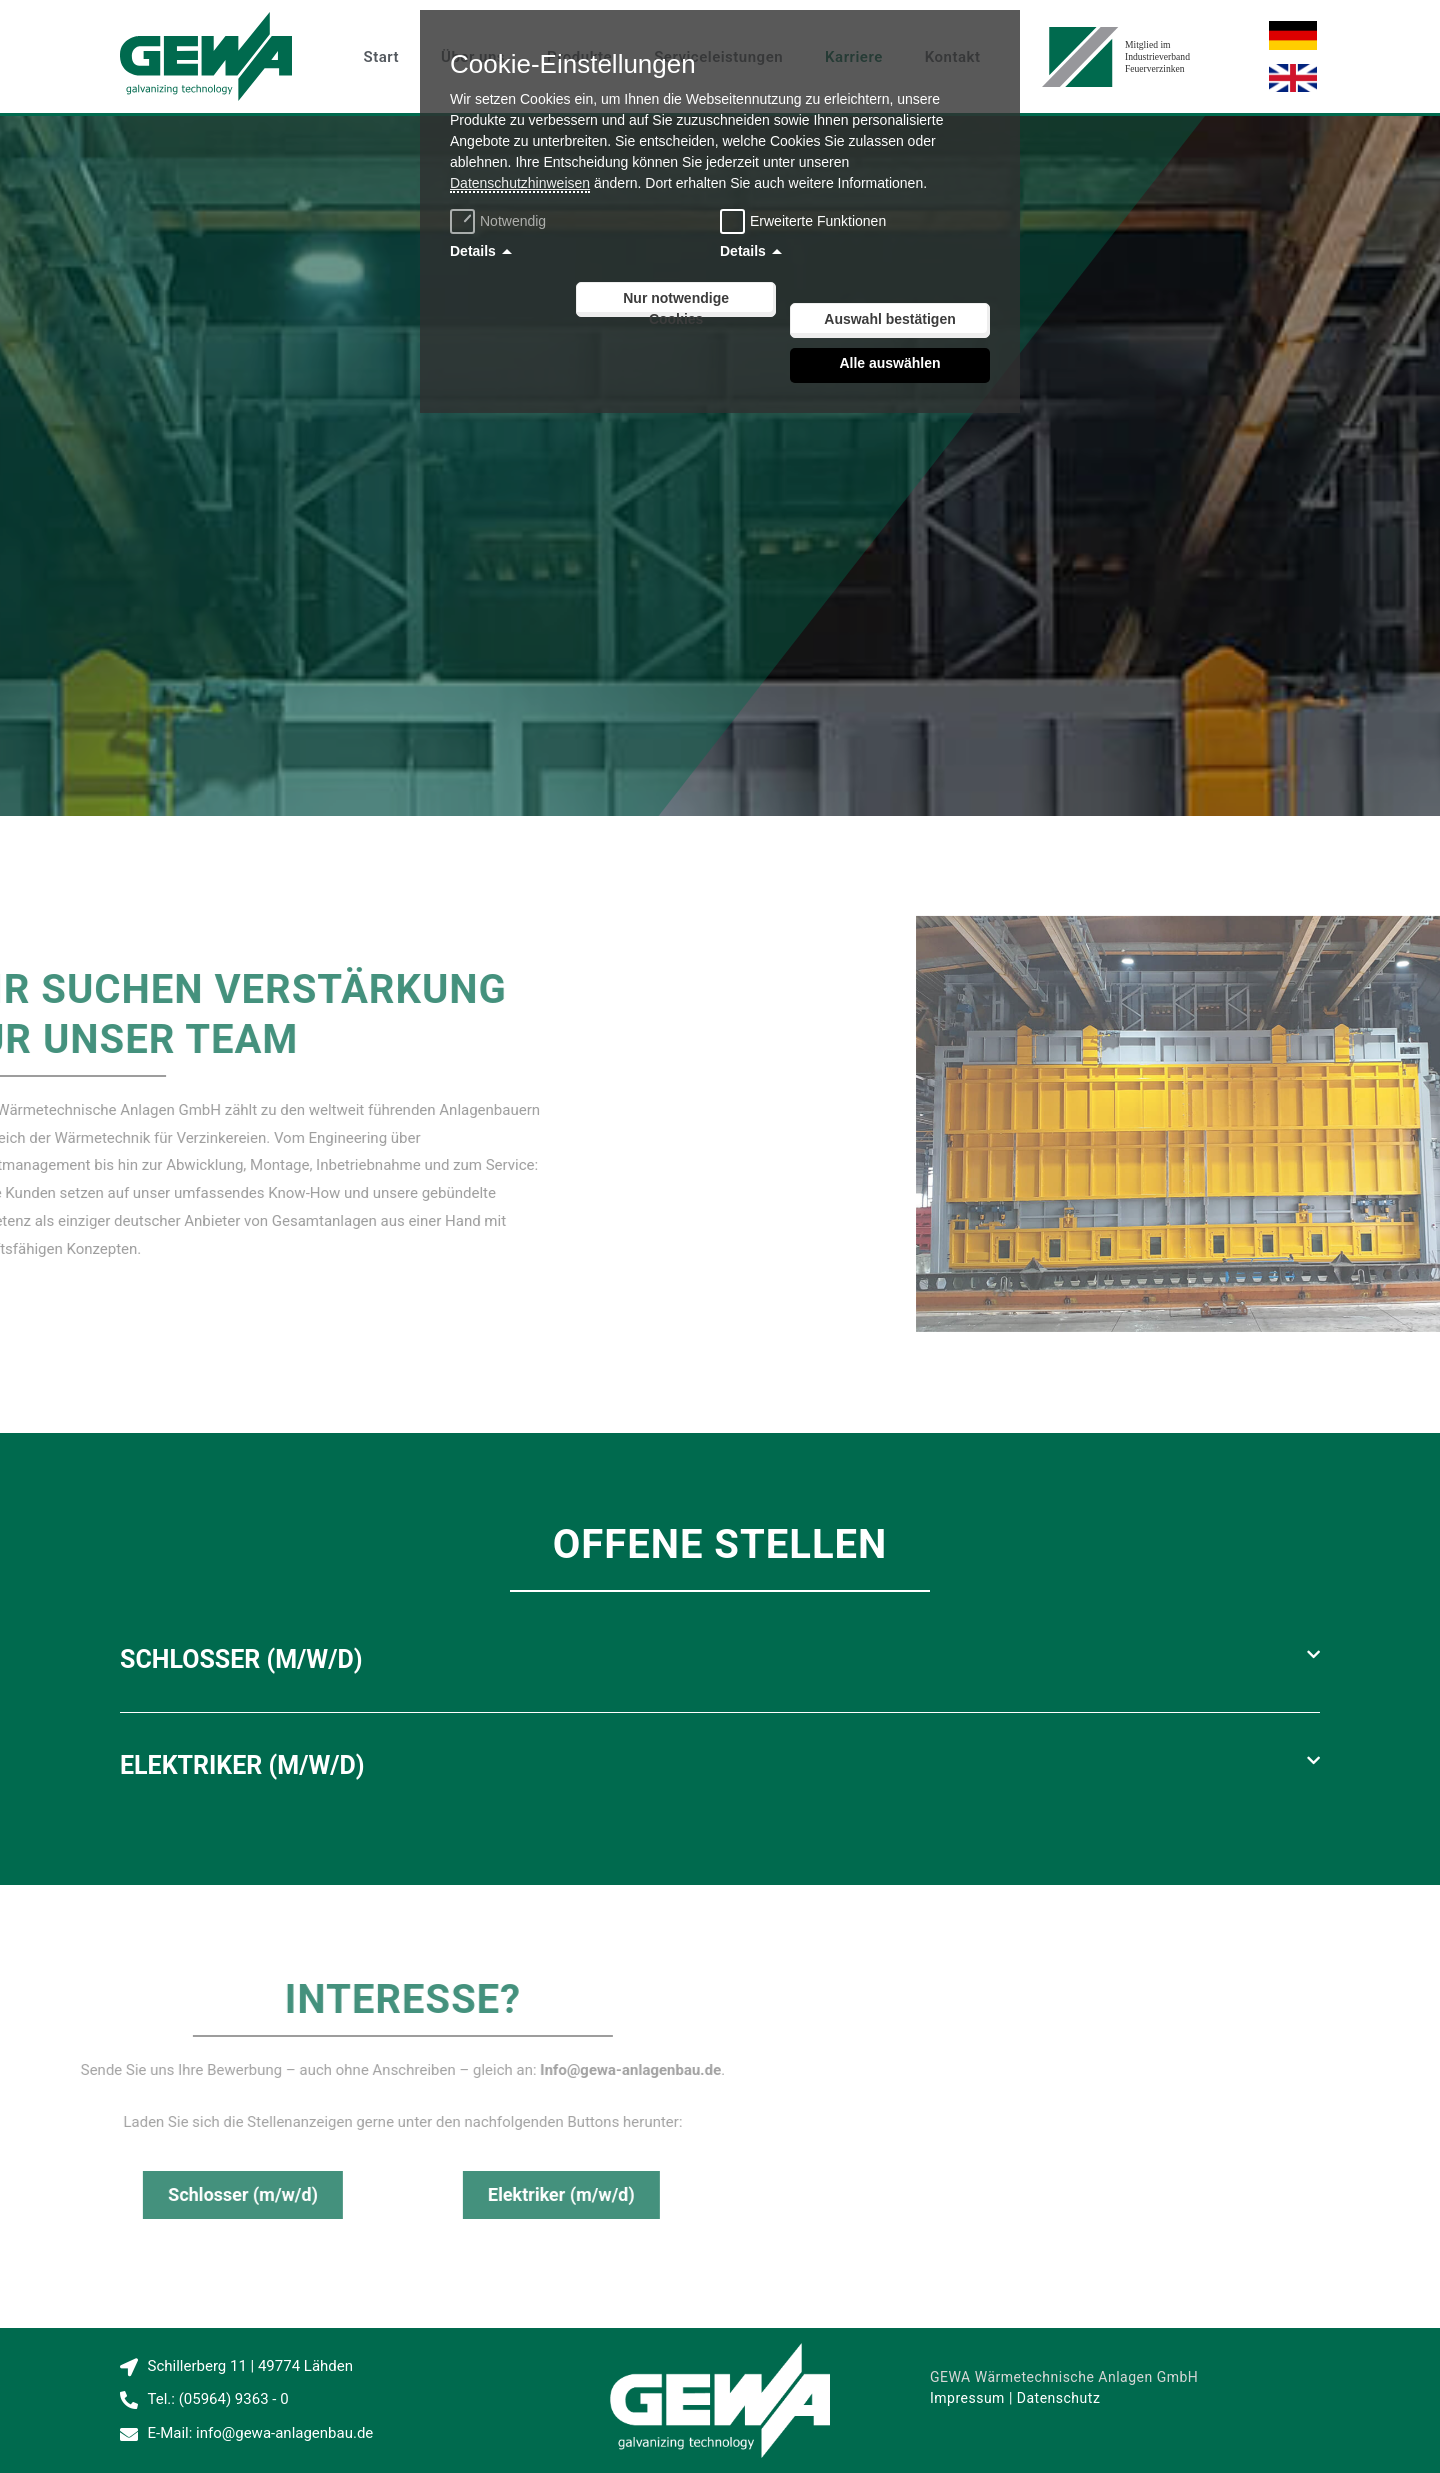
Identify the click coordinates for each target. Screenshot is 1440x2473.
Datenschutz (1059, 2398)
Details (473, 251)
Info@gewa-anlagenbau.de (175, 2070)
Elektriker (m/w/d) (242, 1765)
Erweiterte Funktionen (818, 221)
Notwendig (500, 221)
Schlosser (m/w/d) (241, 1659)
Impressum (967, 2398)
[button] (720, 1659)
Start (382, 57)
